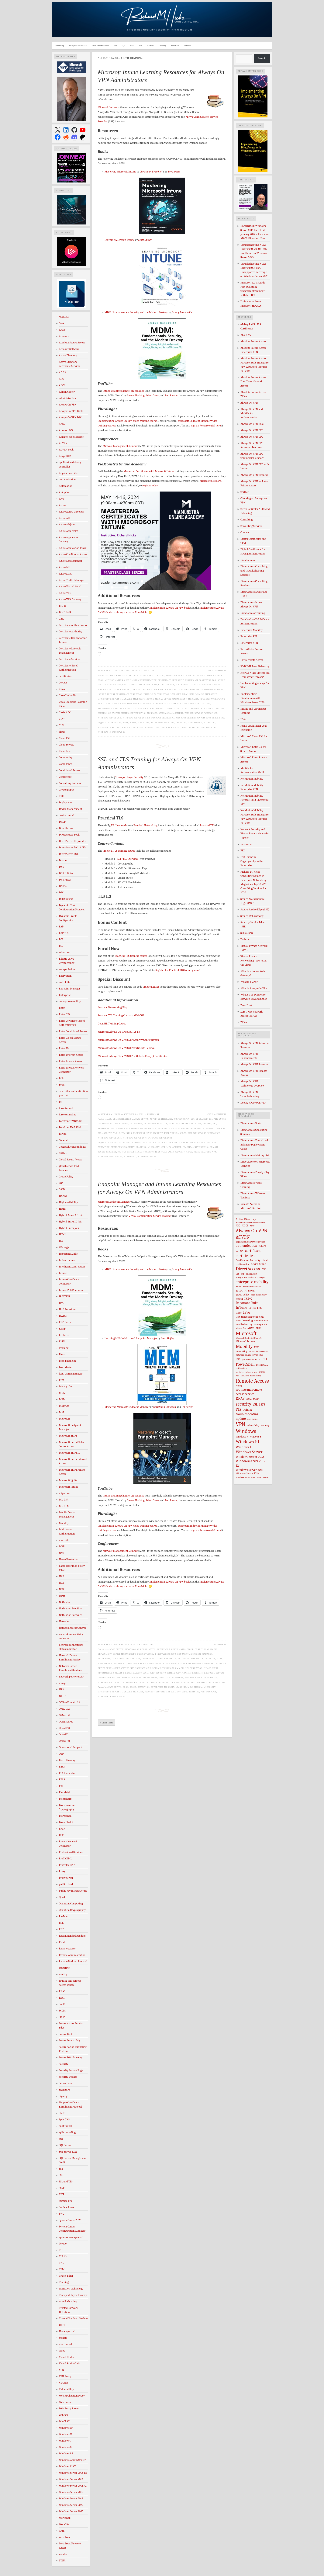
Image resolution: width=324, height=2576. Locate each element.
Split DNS (64, 2119)
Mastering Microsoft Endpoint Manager (127, 1407)
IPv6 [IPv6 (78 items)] (246, 1312)
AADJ (62, 329)
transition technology (71, 2288)
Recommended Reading (72, 1935)
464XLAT (64, 316)
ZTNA (62, 2560)
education (64, 952)
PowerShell (65, 1815)
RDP (61, 1929)
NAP (61, 1576)
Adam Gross (152, 395)
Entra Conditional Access (73, 1031)
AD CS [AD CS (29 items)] (245, 1225)
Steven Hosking (136, 395)
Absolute (64, 336)
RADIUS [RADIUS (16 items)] (262, 1372)
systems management (71, 2237)
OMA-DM (64, 1708)
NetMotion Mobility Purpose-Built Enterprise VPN (254, 800)
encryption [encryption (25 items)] (241, 1277)
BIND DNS (65, 612)
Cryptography (66, 789)
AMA (62, 424)
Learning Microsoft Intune (120, 240)
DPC (140, 45)
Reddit (62, 1942)
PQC (123, 45)
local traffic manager (70, 1373)
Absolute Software (69, 349)
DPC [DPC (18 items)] (237, 1274)
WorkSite (64, 2524)
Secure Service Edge (70, 2040)
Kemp (62, 1328)
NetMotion (65, 1602)
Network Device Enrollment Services (144, 703)
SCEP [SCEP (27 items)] (255, 1398)
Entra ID (64, 1048)
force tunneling (67, 1114)
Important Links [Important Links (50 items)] (247, 1303)
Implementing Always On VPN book (169, 607)
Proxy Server (66, 1877)
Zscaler (63, 2554)
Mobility (64, 1523)
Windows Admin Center (72, 2460)
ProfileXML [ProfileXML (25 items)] (262, 1364)
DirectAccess (66, 828)
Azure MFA (65, 573)
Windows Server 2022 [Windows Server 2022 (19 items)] (245, 1477)
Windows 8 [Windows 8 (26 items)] (255, 1436)
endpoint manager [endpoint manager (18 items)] (256, 1277)
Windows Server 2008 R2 (73, 2472)
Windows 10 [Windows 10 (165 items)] (247, 1441)
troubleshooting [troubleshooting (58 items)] (247, 1414)
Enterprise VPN (249, 643)
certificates (65, 676)
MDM (62, 1393)
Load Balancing (67, 1360)
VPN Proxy (65, 2376)
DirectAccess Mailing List (254, 1155)
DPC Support (66, 899)
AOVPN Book (66, 449)
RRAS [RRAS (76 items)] (240, 1398)
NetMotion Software (70, 1615)
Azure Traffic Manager (71, 580)
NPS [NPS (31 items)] (238, 1359)
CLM (61, 725)
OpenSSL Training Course (112, 1023)
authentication (67, 479)
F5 (60, 1101)
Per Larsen (174, 171)
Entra (62, 1008)
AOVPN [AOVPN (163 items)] (243, 1237)
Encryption (65, 975)
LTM (61, 1380)
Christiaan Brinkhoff (151, 171)
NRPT (62, 1696)
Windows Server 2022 (71, 2505)
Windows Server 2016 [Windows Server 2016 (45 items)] (249, 1470)
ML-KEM (64, 1506)
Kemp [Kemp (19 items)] (238, 1320)
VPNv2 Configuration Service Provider (150, 1216)
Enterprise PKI (248, 636)
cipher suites (163, 1142)
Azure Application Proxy (72, 548)
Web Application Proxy (72, 2395)
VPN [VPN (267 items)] (240, 1424)
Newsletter (246, 844)
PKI (115, 45)
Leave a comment (216, 670)
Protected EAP (67, 1865)
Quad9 (62, 1897)
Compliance (65, 764)
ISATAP (63, 1315)
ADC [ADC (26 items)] (238, 1225)
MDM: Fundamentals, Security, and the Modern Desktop (136, 312)
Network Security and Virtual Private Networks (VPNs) (254, 833)
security (150, 727)
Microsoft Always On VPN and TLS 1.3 (119, 1031)
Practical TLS (207, 825)
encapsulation (67, 969)
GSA (61, 1183)
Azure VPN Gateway (70, 599)
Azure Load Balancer (70, 560)
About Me (175, 45)
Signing (63, 2096)
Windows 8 (65, 2447)
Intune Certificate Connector (124, 694)
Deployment (66, 802)
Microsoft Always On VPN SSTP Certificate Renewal (126, 1048)
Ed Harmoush (119, 825)
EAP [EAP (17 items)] (242, 1274)
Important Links (68, 1253)
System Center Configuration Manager (134, 713)
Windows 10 (66, 2427)
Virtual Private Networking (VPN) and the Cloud (253, 960)
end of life (64, 982)
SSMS (62, 2188)
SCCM (62, 2010)
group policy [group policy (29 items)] (242, 1294)
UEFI (62, 2325)
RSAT (62, 1997)
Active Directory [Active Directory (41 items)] (246, 1219)
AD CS (62, 372)
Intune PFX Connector (71, 1290)
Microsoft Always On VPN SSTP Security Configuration (128, 1039)
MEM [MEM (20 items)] (258, 1328)
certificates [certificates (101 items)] (245, 1255)
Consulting (59, 45)
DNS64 (63, 886)
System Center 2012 (70, 2220)
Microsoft (64, 1418)
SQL (61, 2138)
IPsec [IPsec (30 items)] (239, 1312)
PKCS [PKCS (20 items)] (257, 1359)
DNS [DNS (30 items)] (264, 1269)
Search (262, 58)
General (63, 1140)
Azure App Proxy (68, 531)
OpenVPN (64, 1741)
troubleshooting (68, 2301)
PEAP (62, 1766)
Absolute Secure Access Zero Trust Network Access (253, 381)
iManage (64, 1247)
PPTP (62, 1828)
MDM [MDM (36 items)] (250, 1328)
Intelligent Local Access (72, 1266)
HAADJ (63, 1196)
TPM (61, 2269)
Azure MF (64, 567)
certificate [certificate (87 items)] (253, 1250)
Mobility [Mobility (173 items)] (244, 1346)
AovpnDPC (65, 456)
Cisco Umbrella (67, 695)
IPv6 (132, 45)
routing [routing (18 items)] (239, 1386)
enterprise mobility (70, 1001)
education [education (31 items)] (251, 1273)
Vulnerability (66, 2389)
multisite (64, 1540)
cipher (150, 1142)
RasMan (63, 1916)
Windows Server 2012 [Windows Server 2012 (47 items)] (250, 1456)
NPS (61, 1689)
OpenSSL (64, 1734)
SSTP (61, 2194)
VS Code (63, 2382)
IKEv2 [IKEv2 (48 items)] (248, 1298)
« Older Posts (106, 1722)
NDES (62, 1595)
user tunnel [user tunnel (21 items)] (252, 1419)
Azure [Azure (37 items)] (262, 1245)
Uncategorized (67, 2331)
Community (65, 757)
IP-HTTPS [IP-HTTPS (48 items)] (255, 1307)
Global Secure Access (70, 1159)
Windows (211, 727)
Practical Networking (145, 825)
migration (64, 1493)
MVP (62, 1546)
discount (195, 1142)
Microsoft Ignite (68, 1480)
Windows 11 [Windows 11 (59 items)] (244, 1447)
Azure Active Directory (71, 511)
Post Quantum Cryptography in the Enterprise (251, 861)
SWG (61, 2213)
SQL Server (65, 2145)
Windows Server (147, 1156)
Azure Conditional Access (73, 554)
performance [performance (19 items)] (247, 1359)
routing (63, 1974)
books (133, 722)
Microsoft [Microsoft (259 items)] (246, 1333)
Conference (65, 776)
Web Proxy (65, 2402)
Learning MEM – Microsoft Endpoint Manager (131, 1338)
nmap (62, 1683)
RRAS (62, 1991)
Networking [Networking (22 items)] (241, 1351)
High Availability (68, 1202)
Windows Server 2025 (71, 2511)
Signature (64, 2089)
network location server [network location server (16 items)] (258, 1351)
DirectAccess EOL (68, 854)
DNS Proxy (65, 879)
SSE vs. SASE (247, 933)
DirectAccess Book (69, 834)
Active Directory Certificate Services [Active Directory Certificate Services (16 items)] (250, 1222)
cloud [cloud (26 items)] (264, 1260)
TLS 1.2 (130, 1152)
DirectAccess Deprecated (72, 841)
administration (67, 398)
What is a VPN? (249, 981)
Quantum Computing (71, 1903)
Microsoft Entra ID (69, 1452)
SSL (61, 2175)
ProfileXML (65, 1858)
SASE (62, 2004)
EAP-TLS (63, 933)
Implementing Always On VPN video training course (127, 420)
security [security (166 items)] (243, 1404)
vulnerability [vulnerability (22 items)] (253, 1425)
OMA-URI (64, 1715)
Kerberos (64, 1335)
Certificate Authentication (73, 625)
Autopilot (64, 492)
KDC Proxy (65, 1322)
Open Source (66, 1721)
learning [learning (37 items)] (248, 1320)
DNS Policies (66, 873)
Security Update (68, 2076)
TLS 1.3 (63, 2256)
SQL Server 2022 (68, 2151)
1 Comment (220, 1644)
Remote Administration (72, 1955)
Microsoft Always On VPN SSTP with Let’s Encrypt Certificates (132, 1056)
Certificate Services (69, 659)
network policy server (71, 1676)
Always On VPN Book (78, 45)
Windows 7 (65, 2440)
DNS (61, 866)
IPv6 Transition (67, 1309)
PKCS (62, 1779)
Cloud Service (66, 744)
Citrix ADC (65, 712)
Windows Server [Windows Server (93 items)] (249, 1452)
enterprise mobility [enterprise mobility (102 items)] (252, 1281)
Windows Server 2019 (71, 2498)
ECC (61, 945)
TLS (61, 2250)
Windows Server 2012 (71, 2479)
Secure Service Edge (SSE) (254, 909)
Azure (62, 505)
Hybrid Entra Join (69, 1228)
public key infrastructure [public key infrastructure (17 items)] (246, 1372)
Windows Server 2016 (71, 2492)
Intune (63, 1273)
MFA (61, 1412)
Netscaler (64, 1621)
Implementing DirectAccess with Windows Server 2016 (252, 698)
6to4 (61, 323)
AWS (61, 498)
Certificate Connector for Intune (205, 680)
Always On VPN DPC (70, 417)
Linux (62, 1354)
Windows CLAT (67, 2466)
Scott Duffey (145, 240)
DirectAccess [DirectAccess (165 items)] (248, 1268)
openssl (176, 1147)
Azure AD (64, 518)
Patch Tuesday (67, 1760)
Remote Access (67, 1948)
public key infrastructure (73, 1890)
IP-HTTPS (64, 1296)
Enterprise (65, 995)
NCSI (61, 1589)
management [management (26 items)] (260, 1324)
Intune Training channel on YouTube (123, 390)
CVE (61, 796)
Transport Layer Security (73, 2295)
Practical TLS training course (119, 850)
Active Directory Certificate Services (129, 675)
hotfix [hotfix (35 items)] (239, 1298)
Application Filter (69, 473)
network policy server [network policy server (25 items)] (247, 1354)
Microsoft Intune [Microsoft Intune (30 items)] (245, 1341)
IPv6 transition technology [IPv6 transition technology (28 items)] (250, 1316)
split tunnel (65, 2126)
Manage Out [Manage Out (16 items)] (241, 1328)
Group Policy (66, 1176)
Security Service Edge (71, 2070)
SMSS (62, 2113)
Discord (63, 860)
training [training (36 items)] (248, 1409)
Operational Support (70, 1747)
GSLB (62, 1189)
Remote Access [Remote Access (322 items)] (252, 1381)
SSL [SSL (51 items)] (255, 1404)
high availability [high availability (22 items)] (259, 1294)
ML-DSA (63, 1499)
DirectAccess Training (252, 613)
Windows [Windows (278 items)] (246, 1431)
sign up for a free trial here (206, 425)
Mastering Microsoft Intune (120, 171)
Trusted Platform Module (73, 2318)
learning (63, 1348)
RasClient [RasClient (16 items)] (245, 1376)
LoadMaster (65, 1367)
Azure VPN (65, 593)
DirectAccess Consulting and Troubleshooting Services (253, 570)
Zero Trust (65, 2537)
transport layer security (170, 1152)
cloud (62, 731)
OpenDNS (64, 1728)
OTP (61, 1753)
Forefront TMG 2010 (70, 1121)
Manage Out (66, 1386)
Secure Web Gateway (70, 2057)
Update (63, 2337)
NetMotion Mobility (70, 1608)
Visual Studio (66, 2357)
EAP (61, 926)
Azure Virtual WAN (70, 586)
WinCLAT (64, 2421)
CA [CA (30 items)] (241, 1251)
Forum (63, 1133)
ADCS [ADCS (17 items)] (252, 1226)
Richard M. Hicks (110, 670)
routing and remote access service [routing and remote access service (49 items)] (249, 1392)
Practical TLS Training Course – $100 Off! (121, 1015)
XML (61, 2530)
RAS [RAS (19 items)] (237, 1375)
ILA (61, 1241)
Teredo (63, 2243)
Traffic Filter (66, 2275)
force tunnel (66, 1108)
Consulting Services (70, 783)
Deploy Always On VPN (253, 1102)
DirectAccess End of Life (72, 847)
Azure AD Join (67, 524)
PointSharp (65, 1798)
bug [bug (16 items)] (237, 1251)
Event (62, 1084)
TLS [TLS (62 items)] (238, 1409)
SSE (61, 2168)
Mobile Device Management (171, 699)
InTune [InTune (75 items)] (241, 1307)
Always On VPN (67, 404)
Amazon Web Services (71, 436)
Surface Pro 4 (66, 2207)
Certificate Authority (70, 631)
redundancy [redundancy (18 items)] (255, 1376)
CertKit (150, 45)
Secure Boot (65, 2034)
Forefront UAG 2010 (70, 1127)
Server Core (65, 2083)
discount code (209, 1142)
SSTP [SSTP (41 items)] (262, 1404)
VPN (61, 2370)
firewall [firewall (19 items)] (251, 1290)
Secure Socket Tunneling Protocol (184, 1128)
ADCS (62, 385)
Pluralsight (65, 1792)
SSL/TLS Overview (127, 858)
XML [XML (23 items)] (259, 1477)
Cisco (62, 689)
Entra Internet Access (71, 1054)
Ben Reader (171, 395)
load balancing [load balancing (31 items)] (244, 1324)
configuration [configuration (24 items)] (243, 1264)
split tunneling (67, 2132)
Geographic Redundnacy (72, 1146)
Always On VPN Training (254, 475)
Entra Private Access (100, 45)
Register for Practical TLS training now (177, 970)
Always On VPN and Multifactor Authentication (251, 413)
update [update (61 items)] (241, 1419)
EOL (61, 1078)
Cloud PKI (64, 738)
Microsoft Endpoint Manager (115, 699)
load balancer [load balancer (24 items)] (261, 1320)
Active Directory (68, 355)
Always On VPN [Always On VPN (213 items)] (251, 1231)
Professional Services (70, 1852)
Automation (65, 486)
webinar (63, 2415)
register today (150, 485)
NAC (61, 1553)
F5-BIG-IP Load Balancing (254, 666)
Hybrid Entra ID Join (70, 1221)
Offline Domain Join (70, 1702)
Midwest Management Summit (120, 446)
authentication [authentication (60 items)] (246, 1245)
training (148, 1152)
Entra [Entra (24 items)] (238, 1286)
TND (61, 2263)
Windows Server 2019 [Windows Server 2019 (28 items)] (247, 1473)
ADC (61, 379)
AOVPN (63, 443)
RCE (61, 1922)
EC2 (61, 939)
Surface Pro (65, 2200)
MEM (62, 1399)
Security (63, 2064)
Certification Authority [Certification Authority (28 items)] (248, 1260)
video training (190, 727)
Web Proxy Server (69, 2408)
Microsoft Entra (68, 1435)
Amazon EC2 (66, 430)
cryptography (180, 1142)
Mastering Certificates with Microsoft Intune (149, 471)
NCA (61, 1582)
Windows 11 (65, 2434)
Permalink (149, 670)
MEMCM (64, 1405)
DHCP (62, 821)
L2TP (62, 1341)
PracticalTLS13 (151, 986)
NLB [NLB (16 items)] (261, 1355)
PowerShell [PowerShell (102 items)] (245, 1364)
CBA (61, 618)
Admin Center (67, 391)
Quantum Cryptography (72, 1910)
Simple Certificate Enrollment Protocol (191, 708)
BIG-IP (62, 605)
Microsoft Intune (68, 1486)
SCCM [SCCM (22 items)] (249, 1399)
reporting (64, 1967)
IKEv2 (62, 1234)
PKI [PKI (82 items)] (264, 1359)
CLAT (62, 719)
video (62, 2350)
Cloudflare (65, 751)
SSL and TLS (66, 2181)
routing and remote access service (135, 1128)
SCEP (62, 2017)
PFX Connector (67, 1773)
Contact (187, 45)
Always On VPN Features (254, 1064)
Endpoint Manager (69, 988)
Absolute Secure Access (72, 342)
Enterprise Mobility (251, 630)
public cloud (66, 1884)
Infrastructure (67, 1260)
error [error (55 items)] (239, 1290)
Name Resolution (68, 1559)
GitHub (63, 1153)
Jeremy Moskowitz (182, 312)
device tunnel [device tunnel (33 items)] (259, 1264)
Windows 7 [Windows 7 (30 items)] (242, 1436)
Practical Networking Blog (112, 1007)
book (126, 722)
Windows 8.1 (66, 2453)
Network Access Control (72, 1627)
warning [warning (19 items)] (265, 1425)
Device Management (70, 809)
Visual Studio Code (69, 2363)
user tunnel (65, 2344)
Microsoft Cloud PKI (211, 480)
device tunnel (66, 815)
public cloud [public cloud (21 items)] (241, 1368)
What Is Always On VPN (253, 988)
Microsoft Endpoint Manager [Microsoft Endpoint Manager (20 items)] (249, 1338)
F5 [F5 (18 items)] (245, 1291)
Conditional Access (69, 770)
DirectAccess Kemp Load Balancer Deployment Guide (254, 1144)
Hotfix (62, 1208)
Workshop (65, 2517)
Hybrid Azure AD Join (71, 1215)
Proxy (62, 1871)
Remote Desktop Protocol (73, 1961)
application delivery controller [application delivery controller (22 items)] (250, 1241)
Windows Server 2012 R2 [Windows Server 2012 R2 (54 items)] (250, 1463)
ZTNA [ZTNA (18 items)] (265, 1477)
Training (162, 45)
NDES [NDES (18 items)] (256, 1347)
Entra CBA (65, 1014)
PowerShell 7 (66, 1822)
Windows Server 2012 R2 (73, 2485)
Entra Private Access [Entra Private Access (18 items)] (252, 1286)
